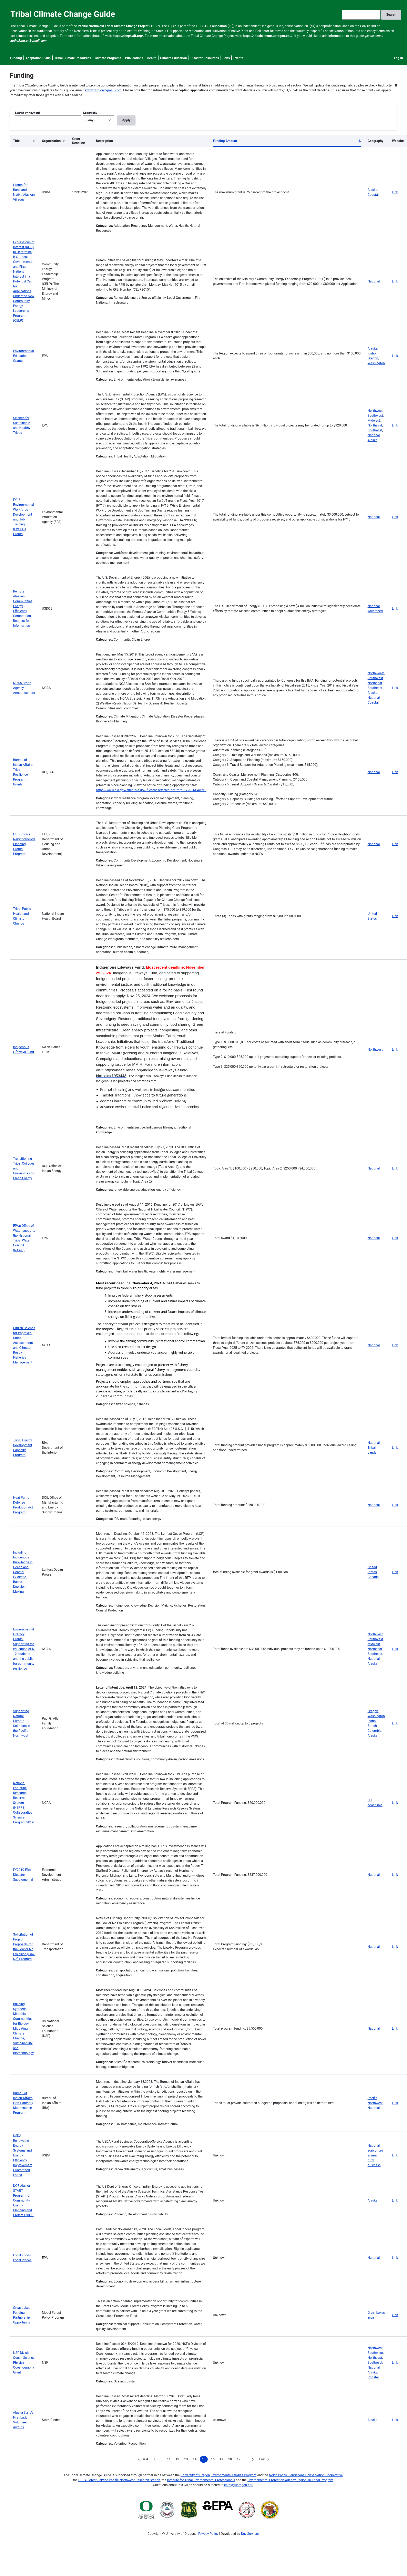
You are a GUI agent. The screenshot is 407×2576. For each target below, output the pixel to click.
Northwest (375, 411)
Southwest (375, 416)
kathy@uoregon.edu (238, 2485)
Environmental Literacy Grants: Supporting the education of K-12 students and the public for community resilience (24, 1648)
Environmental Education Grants (23, 356)
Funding (16, 58)
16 (213, 2460)
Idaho (372, 353)
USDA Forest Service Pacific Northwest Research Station (119, 2480)
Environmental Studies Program (233, 2475)
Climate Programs (108, 58)
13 (186, 2460)
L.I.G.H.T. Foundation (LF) (214, 26)
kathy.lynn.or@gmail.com (103, 90)
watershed (375, 611)
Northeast (375, 425)
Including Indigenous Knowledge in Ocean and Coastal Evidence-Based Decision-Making (22, 1572)
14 (195, 2460)
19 (239, 2460)
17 (222, 2460)
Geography (90, 112)
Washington (376, 363)
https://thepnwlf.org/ (128, 36)
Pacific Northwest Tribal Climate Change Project (113, 26)
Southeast (375, 430)
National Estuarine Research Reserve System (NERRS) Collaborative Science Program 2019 (23, 1802)
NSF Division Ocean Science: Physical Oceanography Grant (24, 2362)
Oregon (373, 358)
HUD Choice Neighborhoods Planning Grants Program (24, 844)
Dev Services (250, 2534)
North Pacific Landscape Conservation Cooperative (306, 2475)
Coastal (373, 195)
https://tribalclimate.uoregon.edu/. (268, 36)
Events (238, 58)
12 (178, 2460)
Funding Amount (287, 142)
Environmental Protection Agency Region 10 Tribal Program (290, 2480)
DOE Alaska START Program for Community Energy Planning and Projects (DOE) (23, 2200)
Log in (398, 58)
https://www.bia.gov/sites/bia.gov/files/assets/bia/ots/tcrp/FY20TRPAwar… (151, 790)
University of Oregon (195, 2475)
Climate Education (173, 58)
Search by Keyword (27, 112)
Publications (134, 58)
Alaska (372, 190)
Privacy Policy (208, 2534)
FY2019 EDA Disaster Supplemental (23, 1875)
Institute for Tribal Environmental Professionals (201, 2480)
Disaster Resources (205, 58)
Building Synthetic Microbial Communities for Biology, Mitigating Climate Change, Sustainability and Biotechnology (23, 2028)
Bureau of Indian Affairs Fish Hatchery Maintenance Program (23, 2103)
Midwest (374, 420)
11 (169, 2460)
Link (395, 192)
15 (204, 2460)
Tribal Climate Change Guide (62, 14)
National (374, 281)
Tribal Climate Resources (72, 58)
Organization (51, 141)
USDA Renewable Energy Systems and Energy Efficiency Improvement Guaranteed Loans (22, 2155)
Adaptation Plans (38, 58)
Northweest (376, 673)
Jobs (226, 58)
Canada (373, 1577)
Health (151, 58)
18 (230, 2460)
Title (16, 141)
